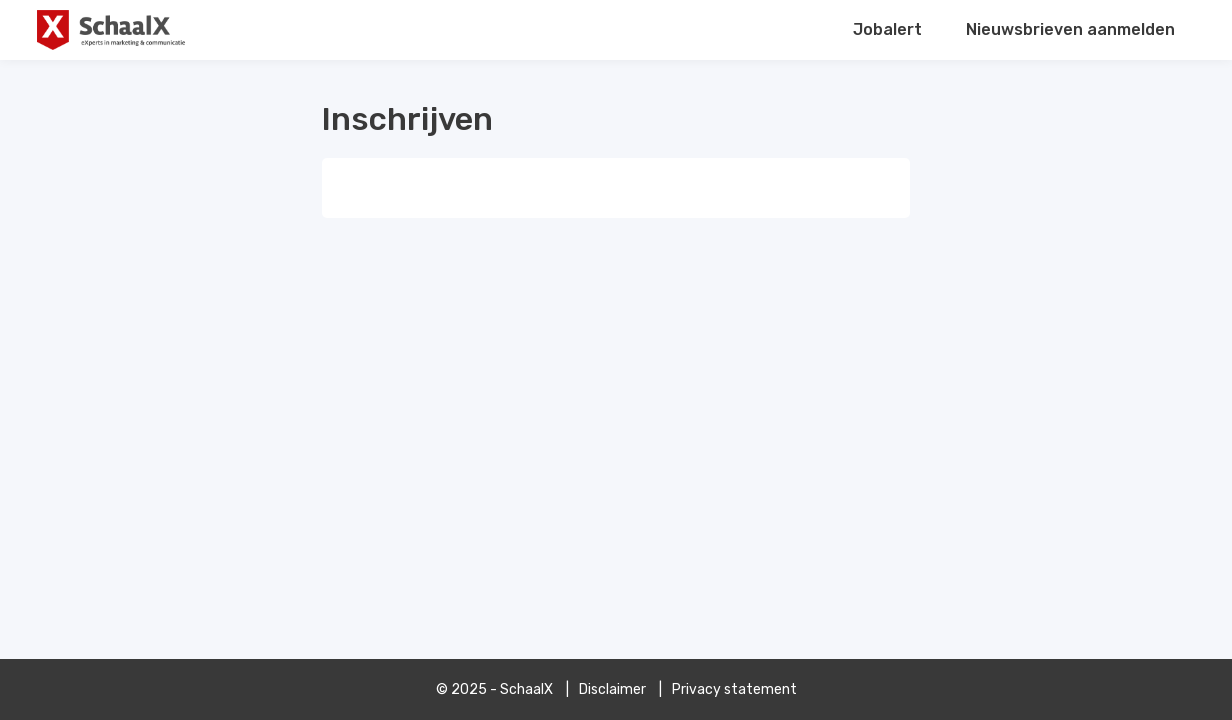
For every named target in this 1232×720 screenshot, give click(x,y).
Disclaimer (612, 689)
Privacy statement (734, 689)
